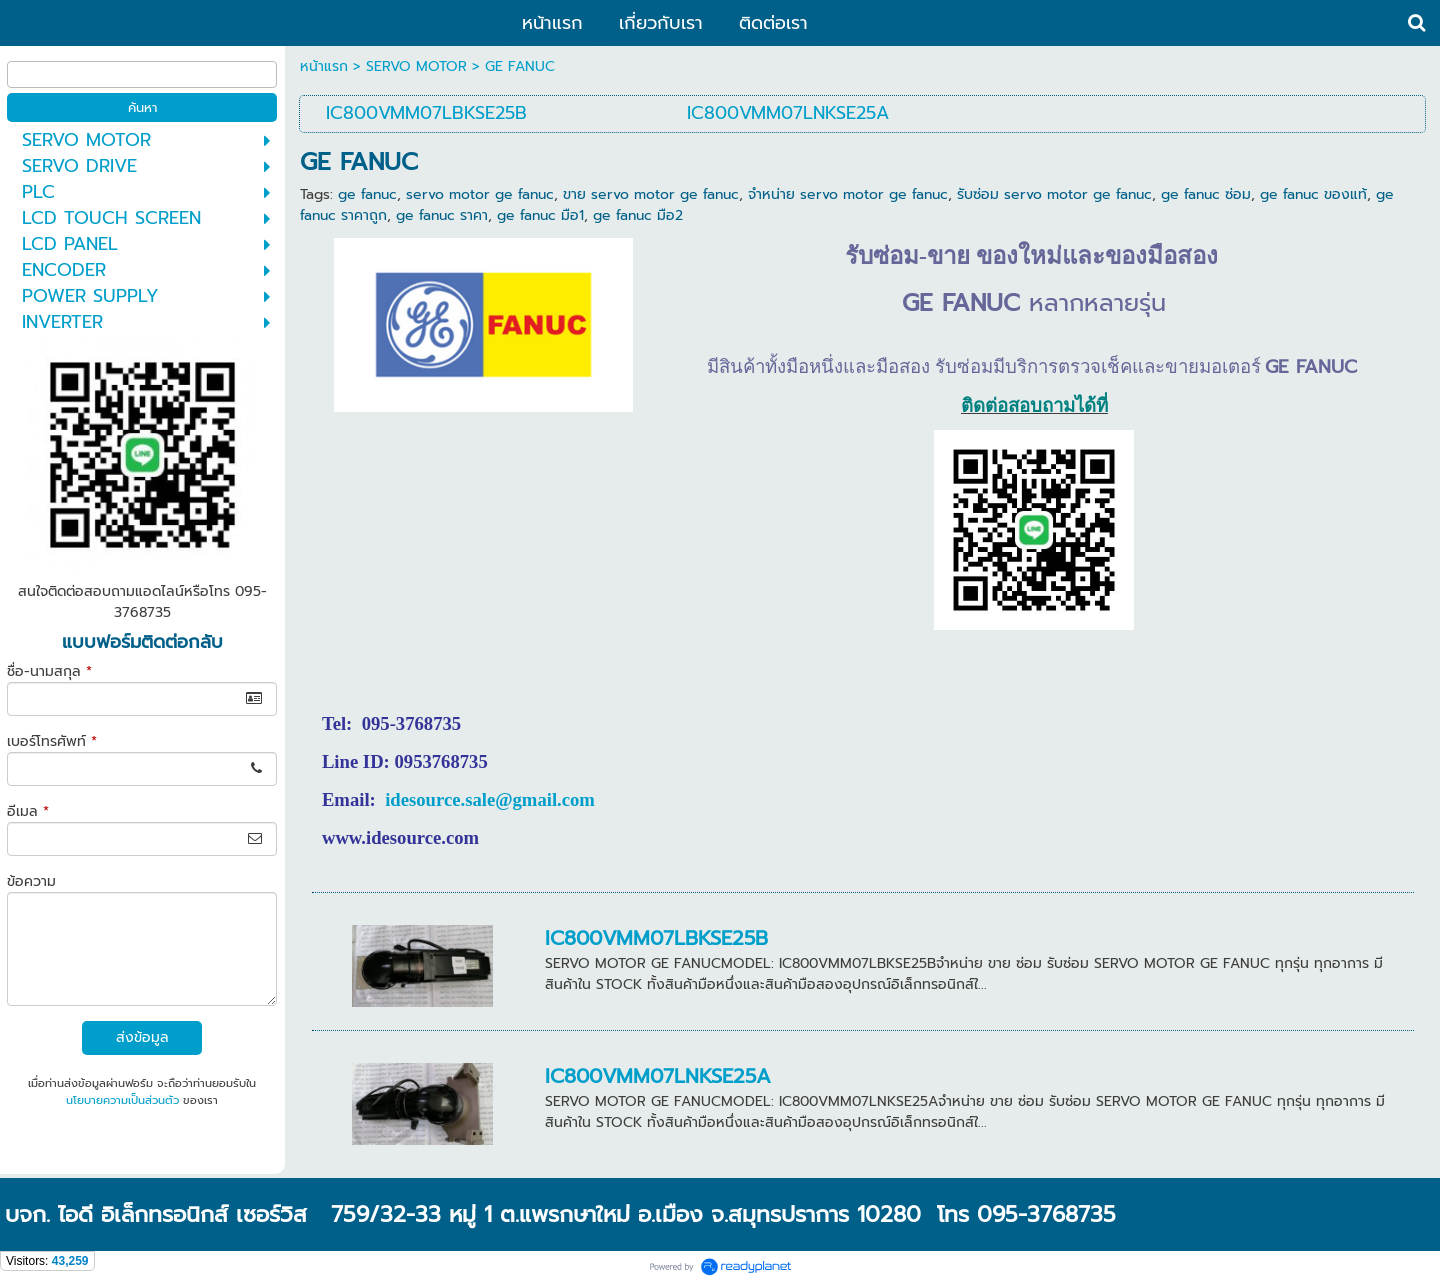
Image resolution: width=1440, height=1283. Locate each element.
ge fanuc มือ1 (540, 215)
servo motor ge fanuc (480, 194)
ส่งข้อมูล (142, 1037)
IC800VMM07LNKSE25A (658, 1076)
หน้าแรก (324, 66)
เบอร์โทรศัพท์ (52, 741)
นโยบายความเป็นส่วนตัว (122, 1100)
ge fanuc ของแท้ (1313, 194)
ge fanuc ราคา (442, 215)
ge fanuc (367, 194)
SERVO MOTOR (416, 66)
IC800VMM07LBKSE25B (656, 938)
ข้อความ (31, 881)
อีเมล (28, 811)
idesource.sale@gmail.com (490, 799)
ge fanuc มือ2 (638, 215)
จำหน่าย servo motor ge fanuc (848, 194)
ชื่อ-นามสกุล (49, 671)
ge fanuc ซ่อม (1206, 194)
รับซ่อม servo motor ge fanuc (1054, 194)
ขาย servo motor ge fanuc (651, 194)
